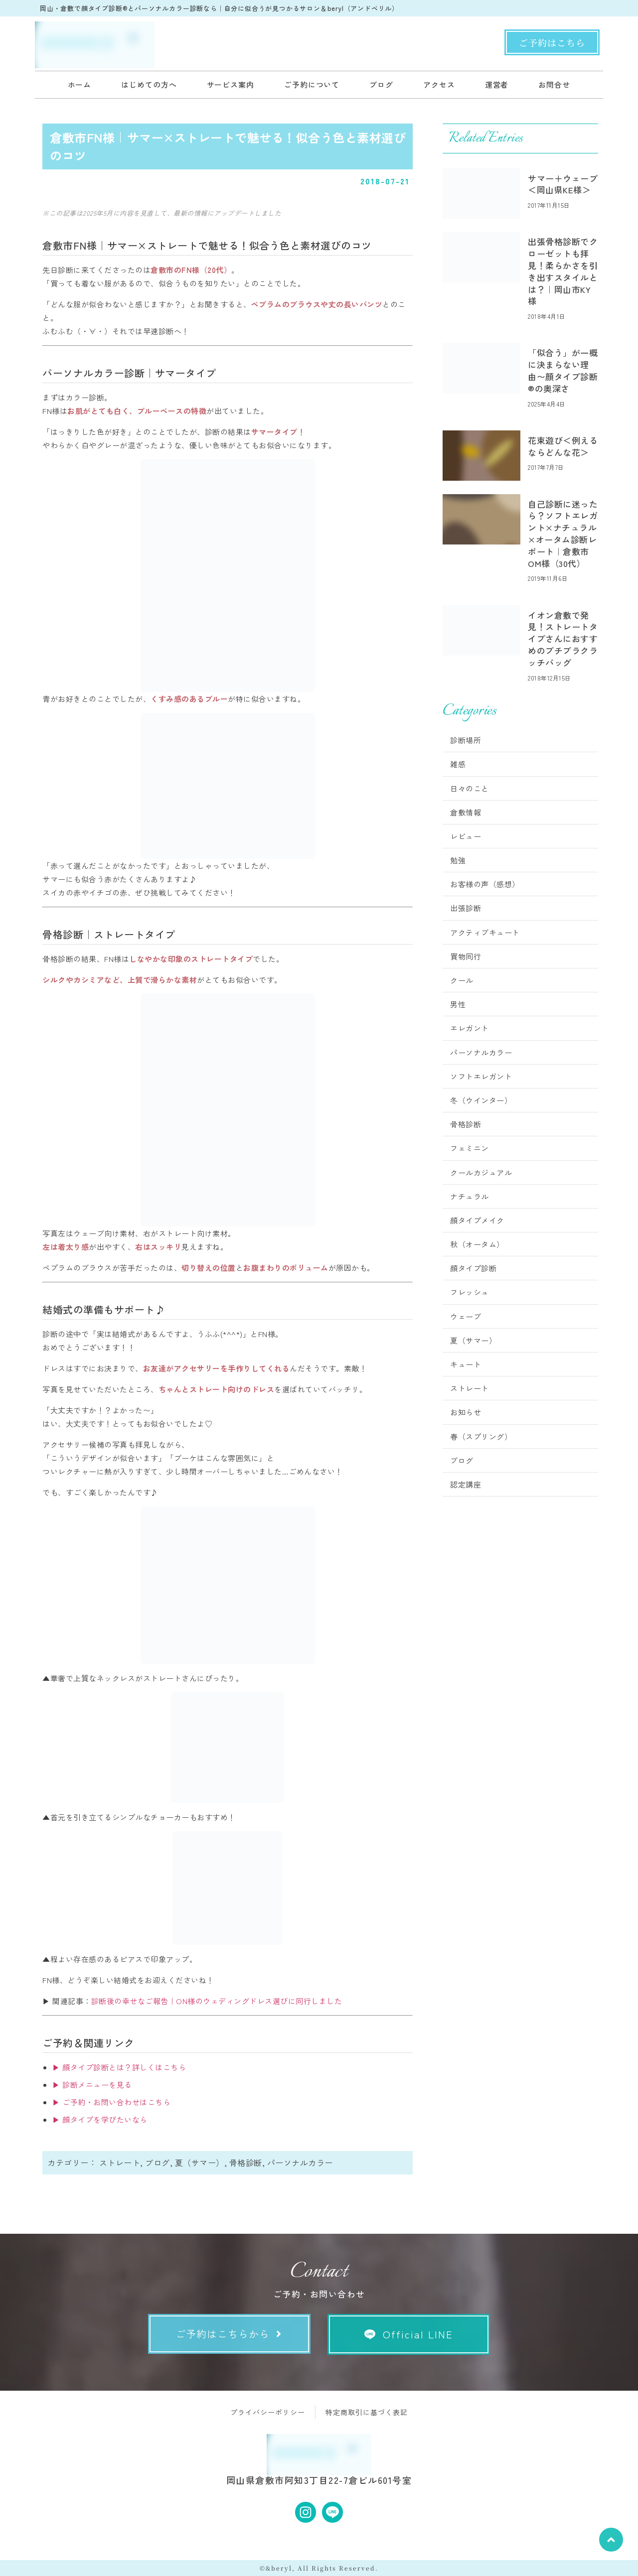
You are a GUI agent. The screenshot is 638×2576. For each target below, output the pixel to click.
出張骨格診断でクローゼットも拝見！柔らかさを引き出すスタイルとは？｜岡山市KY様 (563, 271)
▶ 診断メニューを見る (92, 2084)
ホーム (80, 84)
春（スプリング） (481, 1436)
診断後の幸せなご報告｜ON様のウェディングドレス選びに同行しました (216, 2001)
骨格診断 (245, 2163)
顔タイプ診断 (473, 1268)
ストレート (120, 2163)
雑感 (458, 764)
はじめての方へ (148, 84)
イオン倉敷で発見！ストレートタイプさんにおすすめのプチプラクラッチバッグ (563, 639)
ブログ (381, 84)
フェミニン (469, 1148)
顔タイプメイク (477, 1220)
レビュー (465, 836)
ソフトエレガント (481, 1076)
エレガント (469, 1028)
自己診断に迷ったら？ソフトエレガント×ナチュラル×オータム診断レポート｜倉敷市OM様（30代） (563, 533)
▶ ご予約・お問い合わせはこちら (111, 2102)
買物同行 (465, 956)
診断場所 (465, 740)
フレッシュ (469, 1292)
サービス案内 (230, 84)
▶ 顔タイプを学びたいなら (100, 2119)
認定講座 (465, 1484)
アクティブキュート (485, 932)
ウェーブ (465, 1316)
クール (462, 980)
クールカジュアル (481, 1172)
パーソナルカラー (300, 2163)
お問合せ (554, 84)
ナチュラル (469, 1196)
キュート (465, 1364)
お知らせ (465, 1412)
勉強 (458, 860)
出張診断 (465, 908)
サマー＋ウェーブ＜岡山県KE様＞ (563, 184)
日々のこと (469, 788)
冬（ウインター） (481, 1100)
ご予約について (311, 84)
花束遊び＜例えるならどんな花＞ (563, 446)
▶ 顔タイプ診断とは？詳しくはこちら (119, 2067)
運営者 (497, 84)
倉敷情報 (465, 812)
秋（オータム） (477, 1244)
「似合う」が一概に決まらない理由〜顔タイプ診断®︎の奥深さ (563, 370)
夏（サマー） (199, 2163)
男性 (458, 1004)
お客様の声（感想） (485, 884)
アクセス (439, 84)
